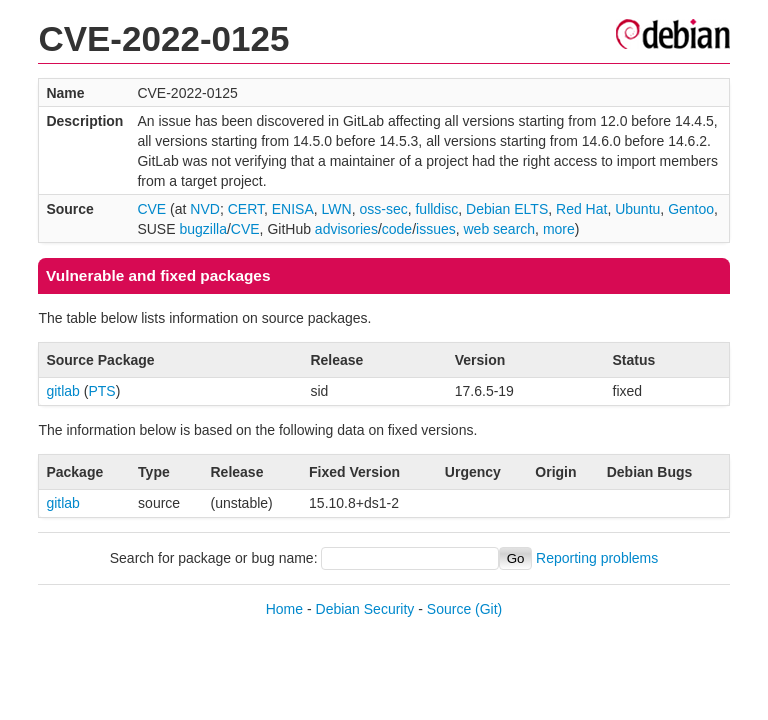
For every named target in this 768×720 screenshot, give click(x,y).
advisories (346, 229)
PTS (101, 391)
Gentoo (691, 209)
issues (436, 229)
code (397, 229)
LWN (337, 209)
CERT (246, 209)
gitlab (62, 391)
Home (284, 609)
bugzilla (202, 229)
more (559, 229)
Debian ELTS (507, 209)
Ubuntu (637, 209)
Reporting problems (597, 558)
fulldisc (436, 209)
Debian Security (365, 609)
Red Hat (581, 209)
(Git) (488, 609)
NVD (205, 209)
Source (449, 609)
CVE (151, 209)
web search (500, 229)
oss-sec (383, 209)
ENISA (293, 209)
